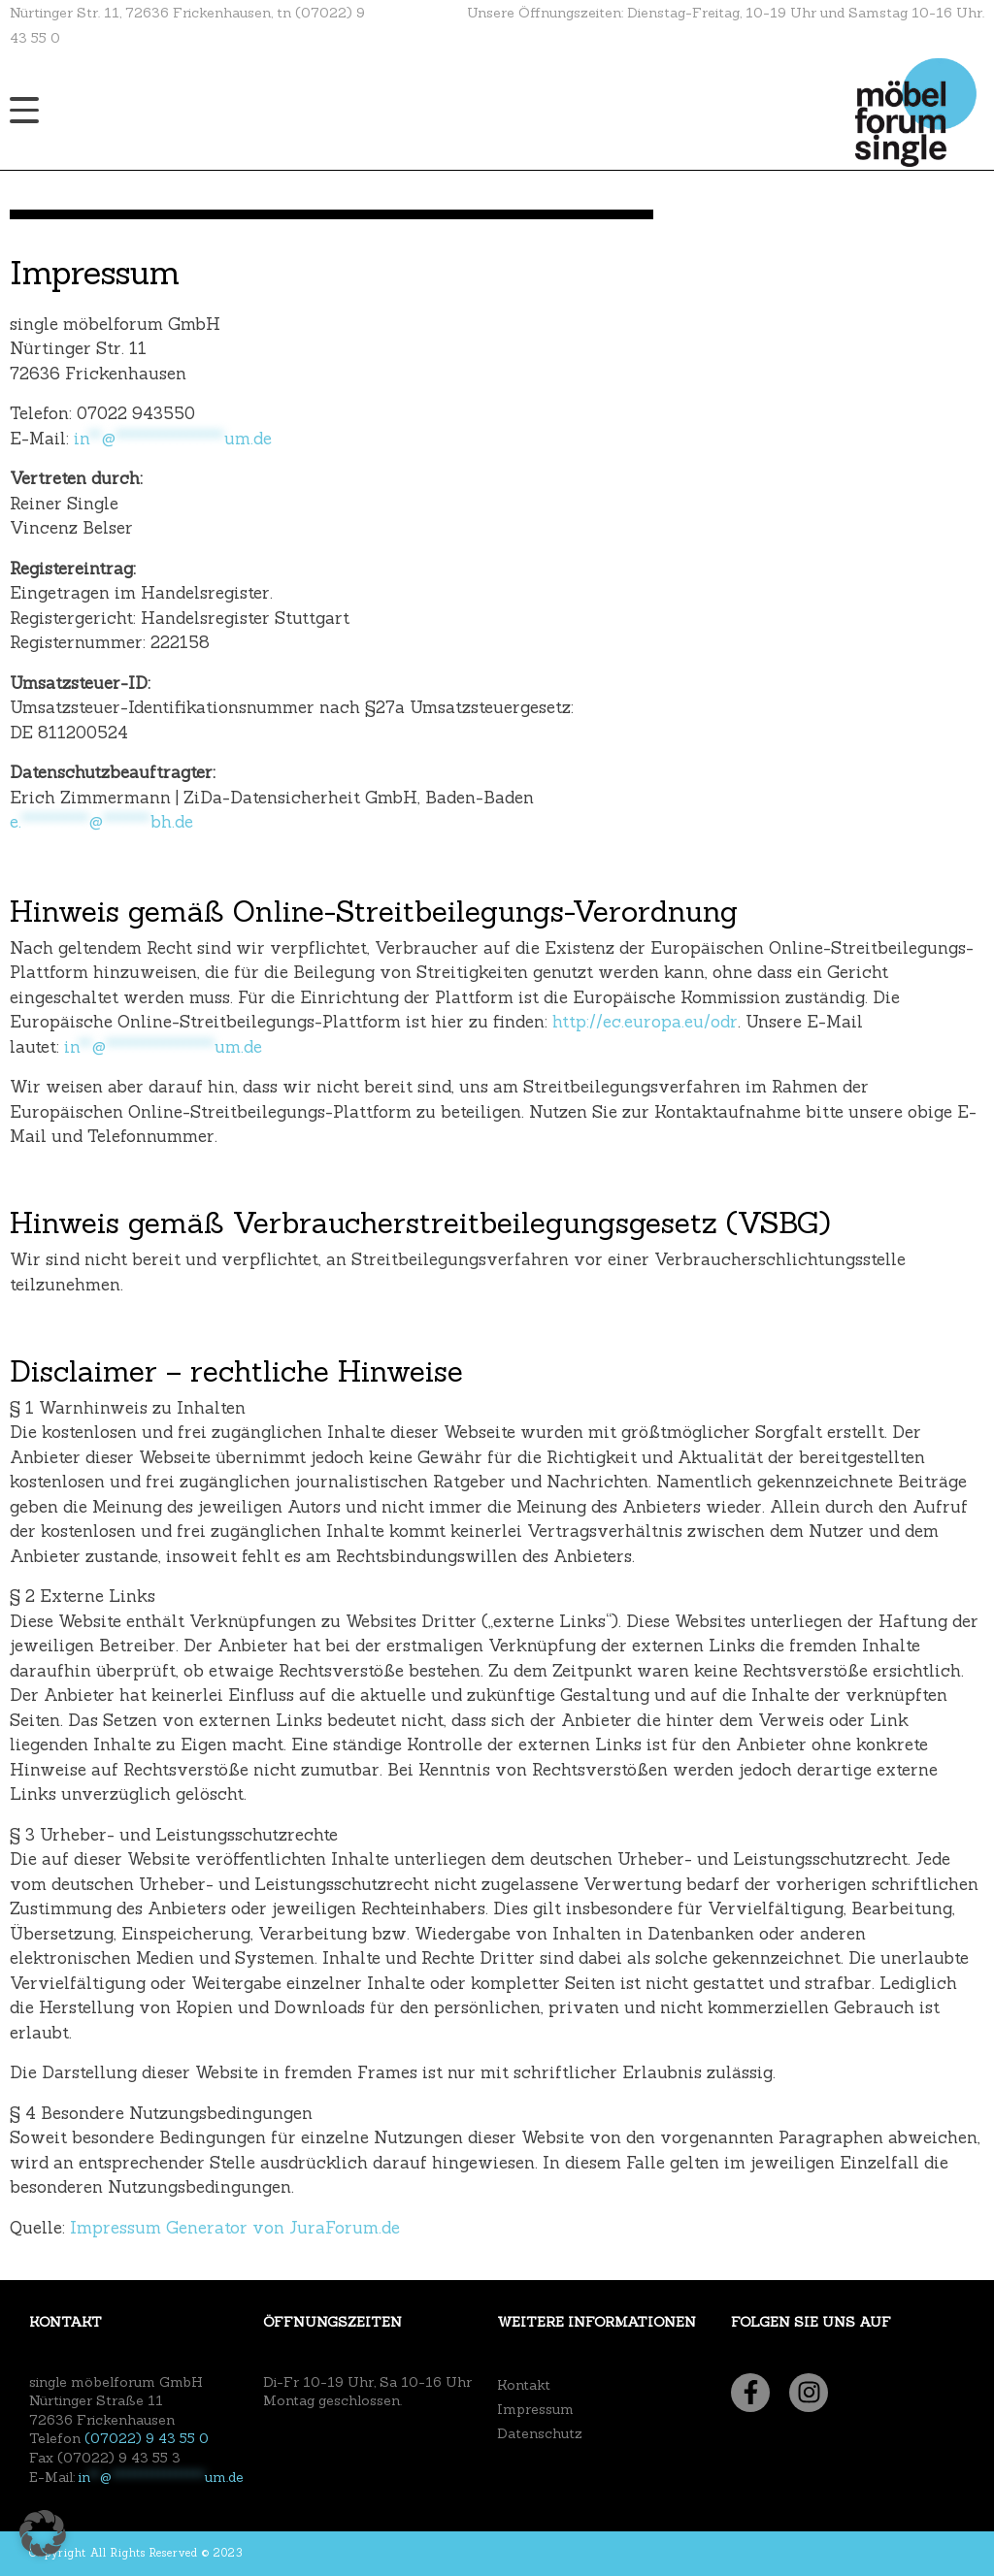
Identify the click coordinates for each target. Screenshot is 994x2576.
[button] (42, 2533)
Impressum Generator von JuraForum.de (235, 2227)
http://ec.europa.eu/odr (645, 1021)
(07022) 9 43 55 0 (146, 2438)
